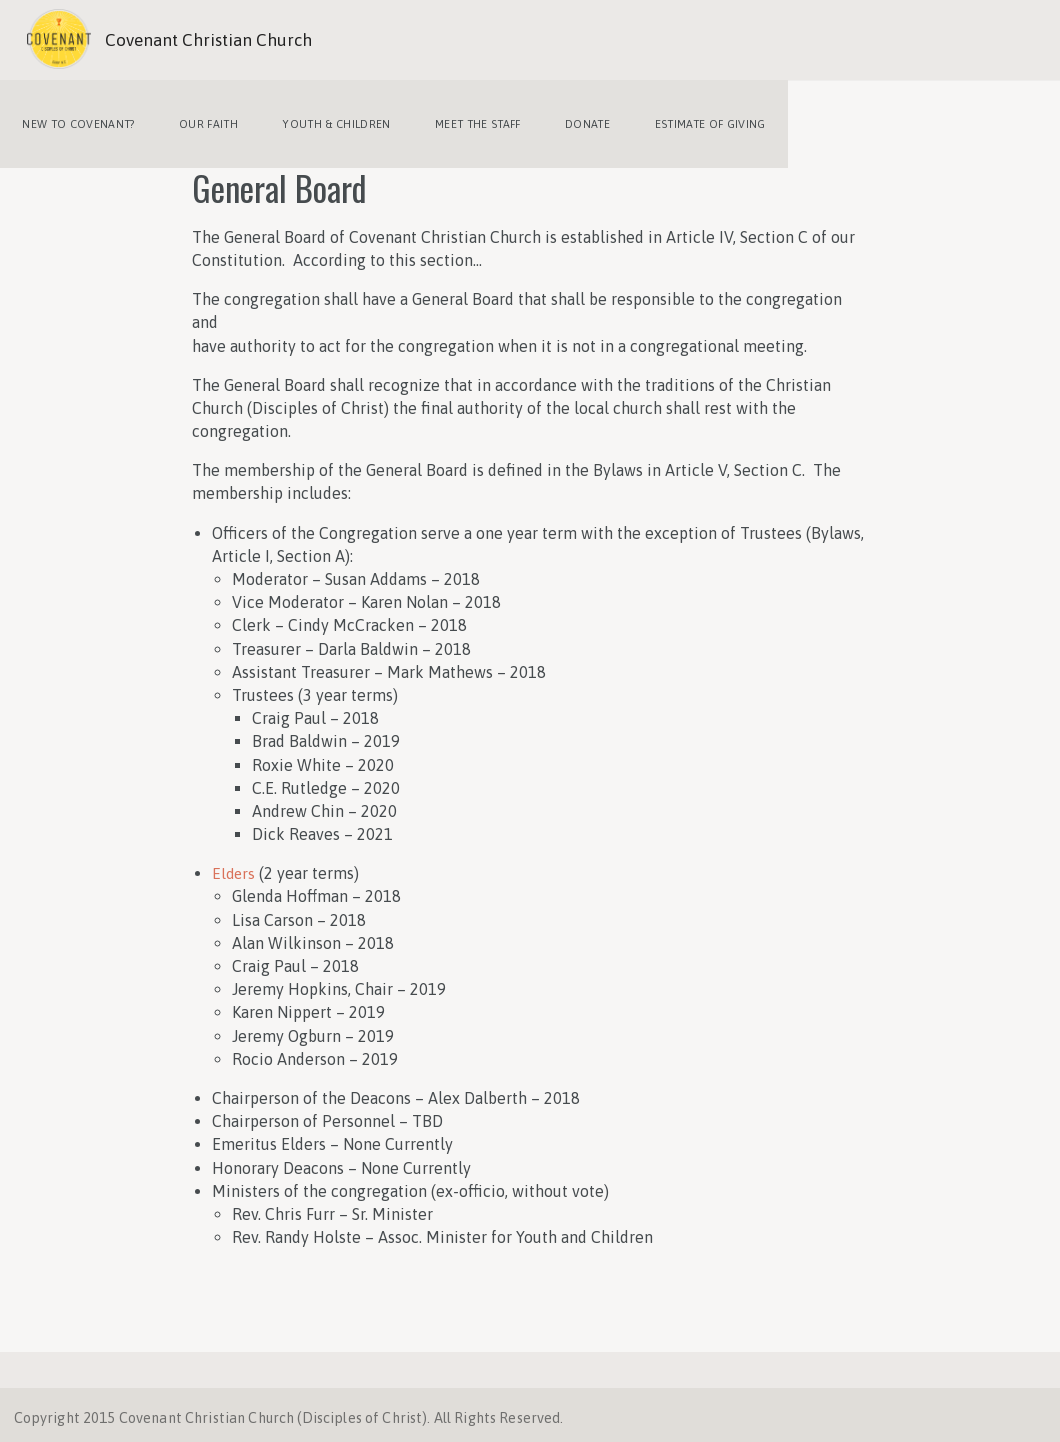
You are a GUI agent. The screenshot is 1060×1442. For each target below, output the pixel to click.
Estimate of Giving (685, 120)
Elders (234, 865)
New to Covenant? (76, 120)
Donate (567, 120)
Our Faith (201, 120)
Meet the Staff (463, 120)
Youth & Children (325, 120)
